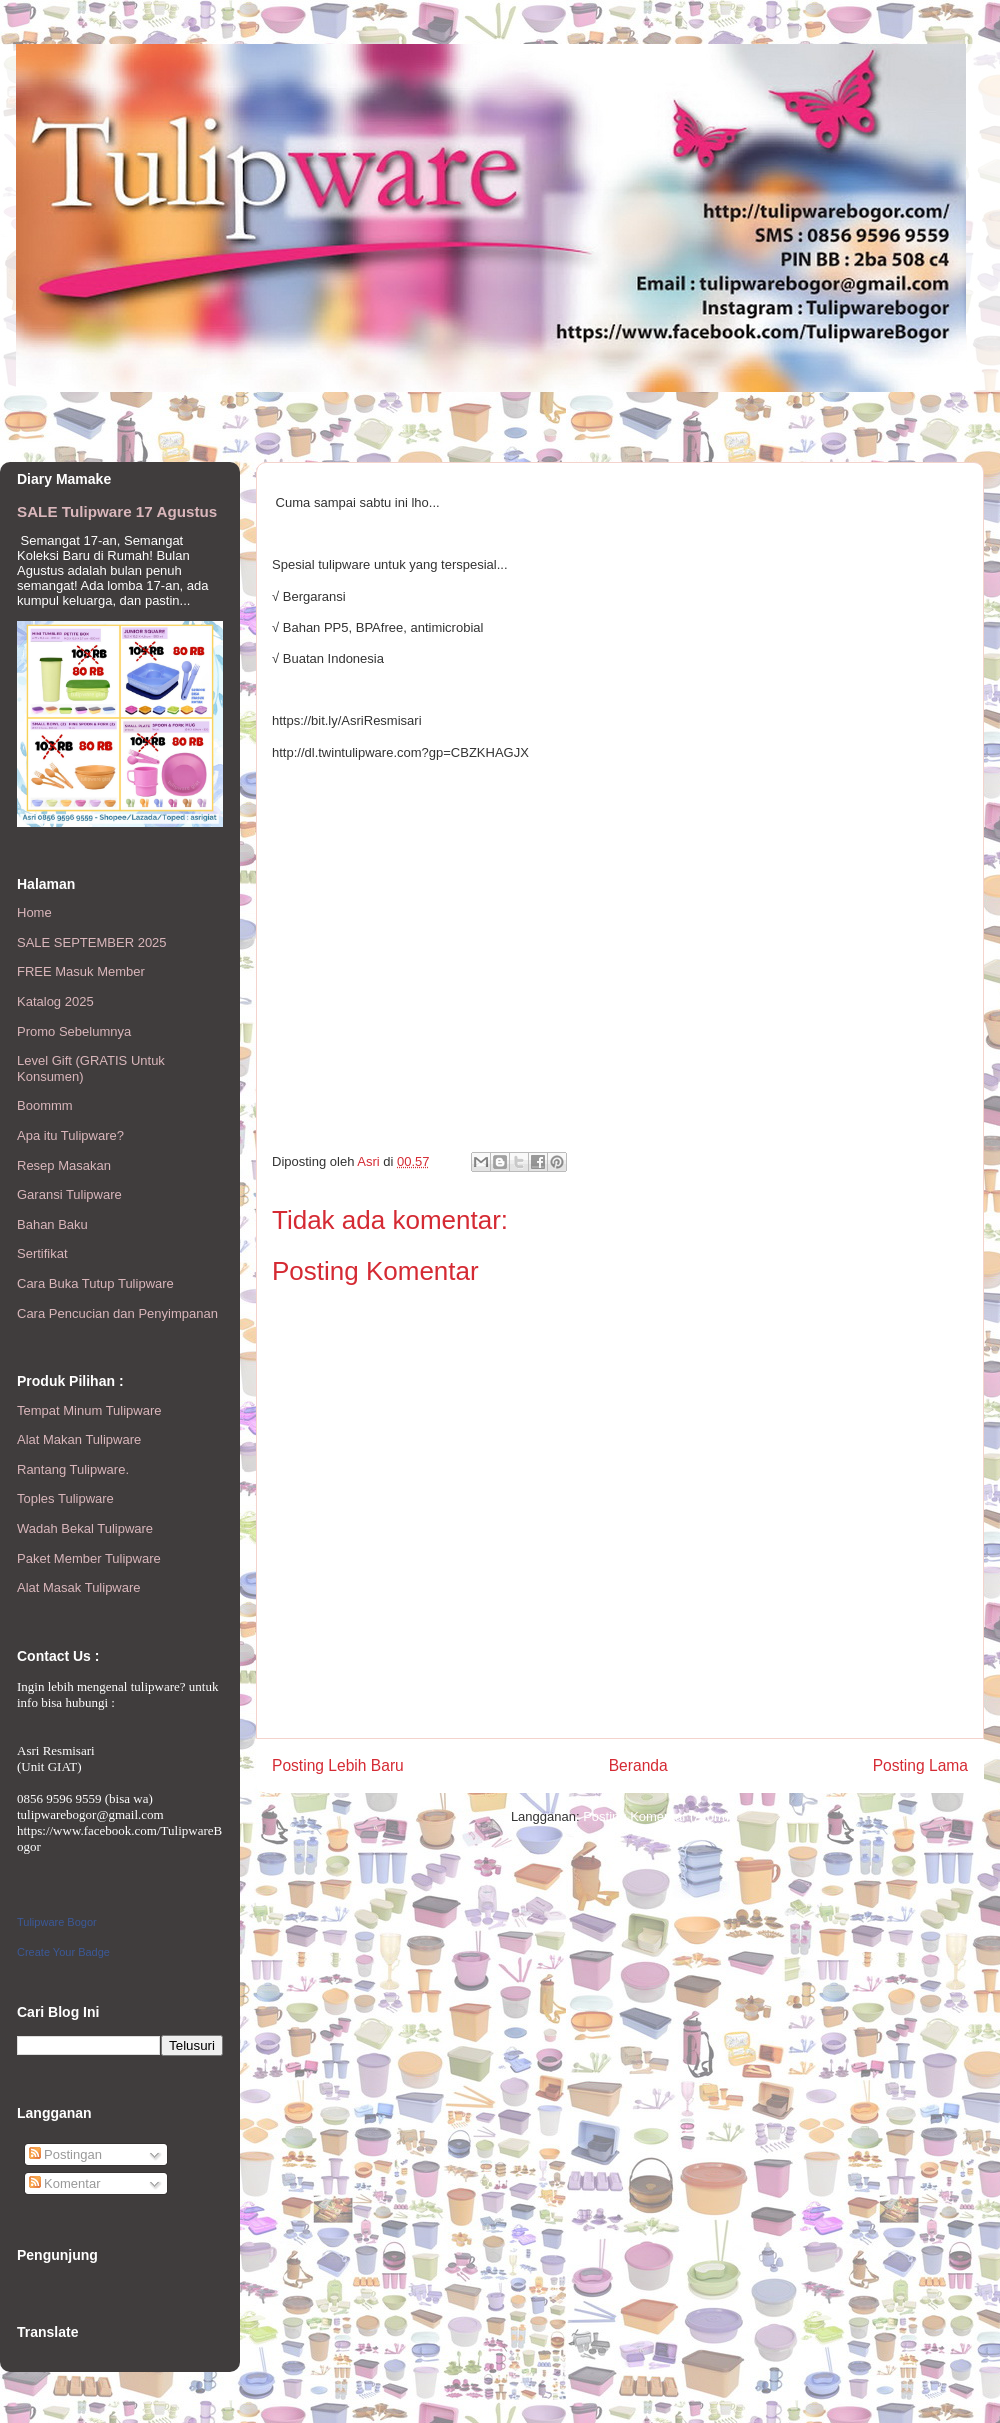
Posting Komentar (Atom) (656, 1816)
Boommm (45, 1105)
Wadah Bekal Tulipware (85, 1528)
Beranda (638, 1765)
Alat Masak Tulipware (79, 1587)
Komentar (65, 2183)
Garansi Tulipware (69, 1194)
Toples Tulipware (65, 1498)
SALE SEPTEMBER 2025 (92, 942)
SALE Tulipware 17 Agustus (117, 511)
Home (34, 912)
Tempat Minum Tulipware (89, 1410)
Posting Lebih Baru (338, 1765)
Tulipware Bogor (57, 1922)
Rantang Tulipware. (73, 1469)
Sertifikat (42, 1253)
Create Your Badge (63, 1952)
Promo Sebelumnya (74, 1031)
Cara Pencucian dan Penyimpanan (117, 1313)
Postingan (65, 2154)
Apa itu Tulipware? (70, 1135)
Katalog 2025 (55, 1001)
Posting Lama (920, 1765)
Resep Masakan (64, 1165)
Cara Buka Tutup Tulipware (95, 1283)
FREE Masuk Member (81, 971)
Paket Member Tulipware (89, 1558)
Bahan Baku (52, 1224)
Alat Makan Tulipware (79, 1439)
